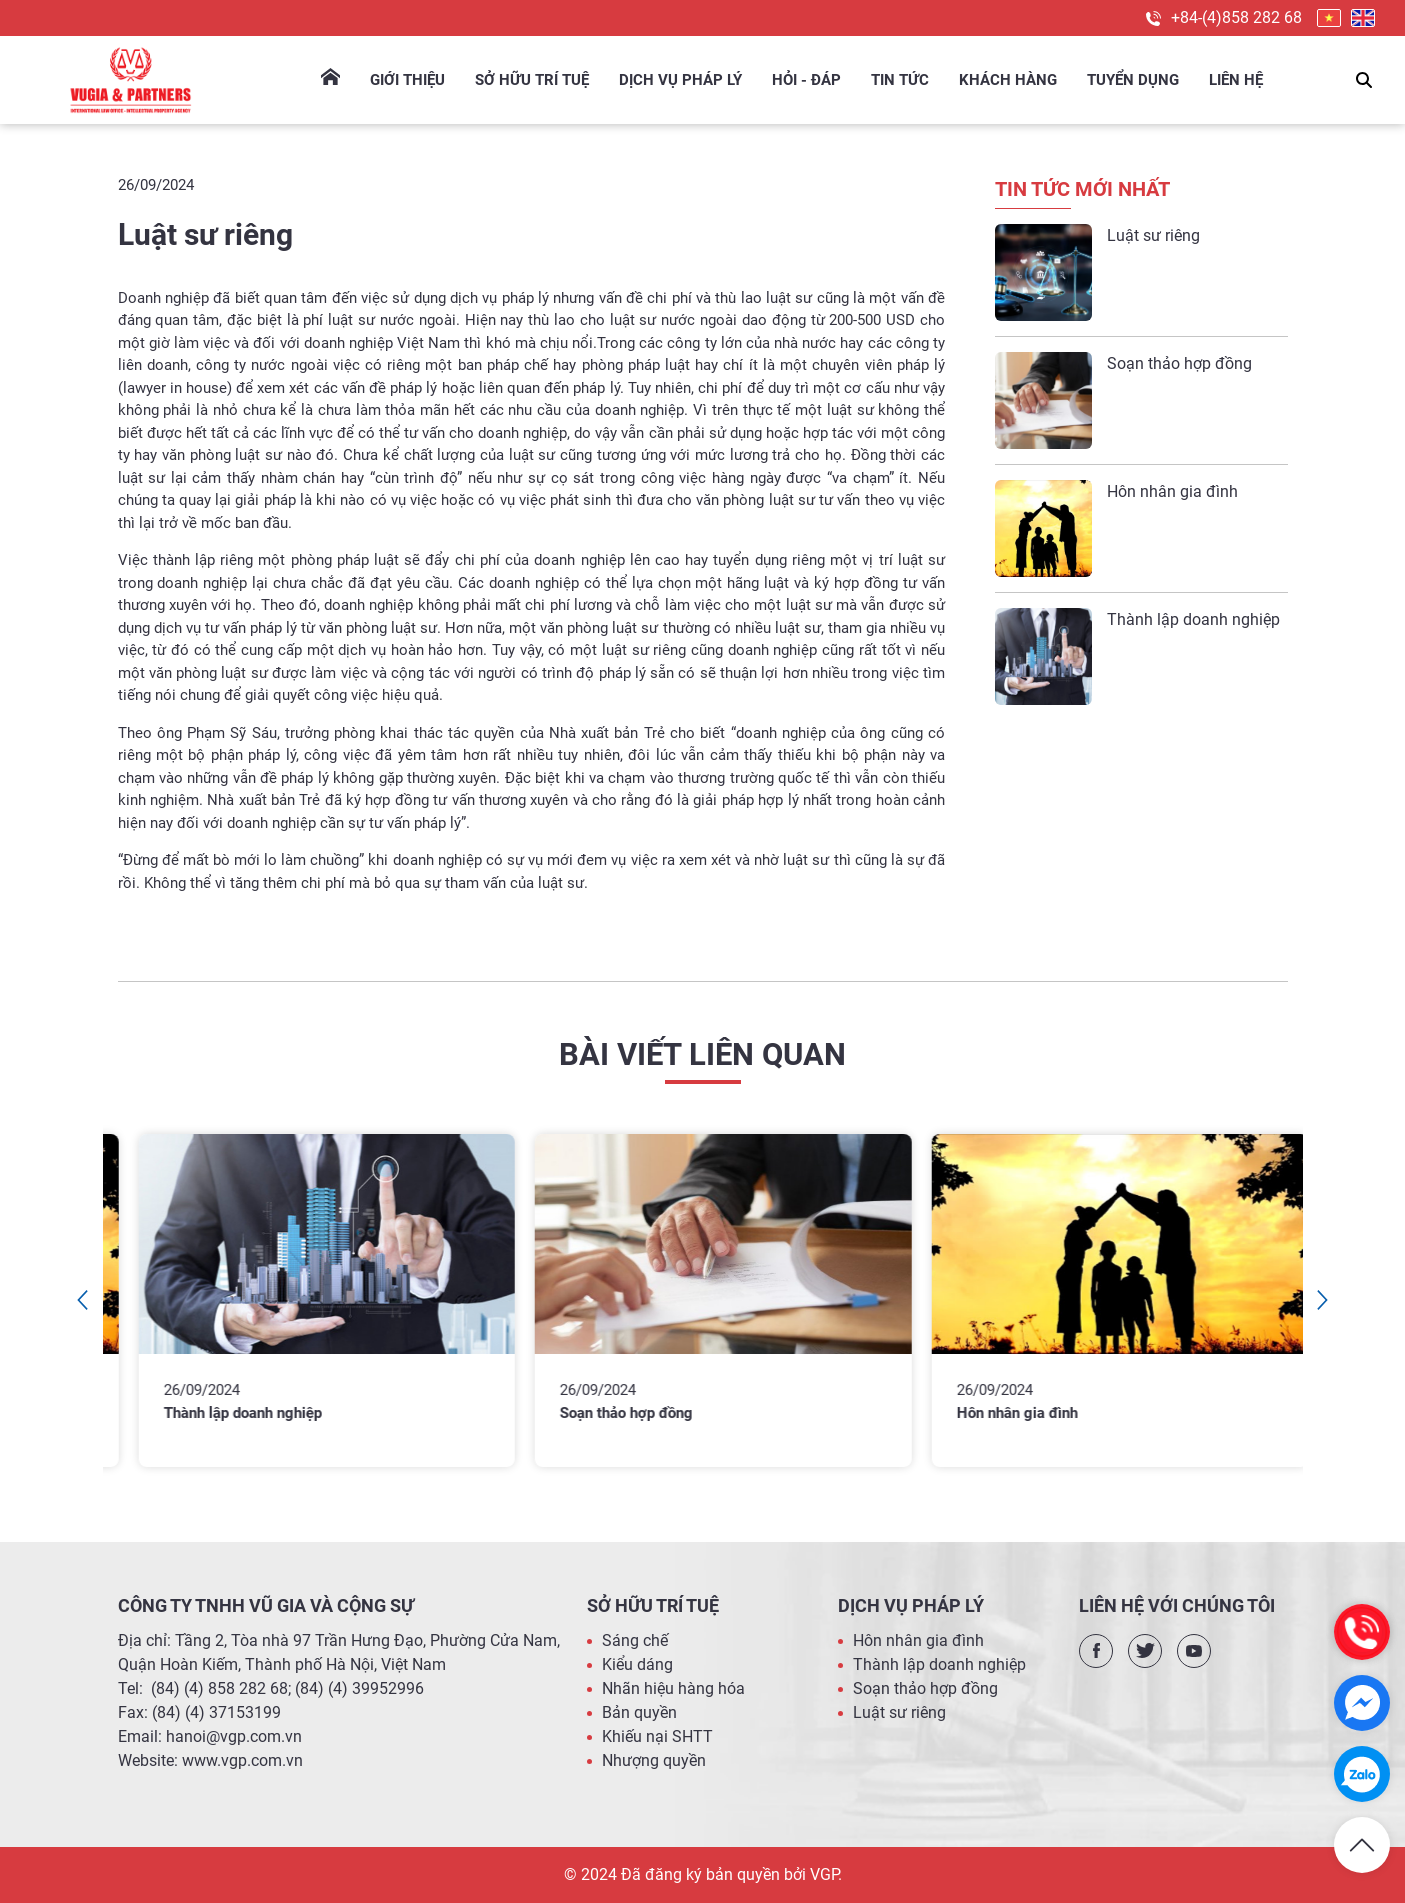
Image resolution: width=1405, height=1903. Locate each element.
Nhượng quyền (654, 1760)
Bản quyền (639, 1712)
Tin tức (900, 80)
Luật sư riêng (1153, 235)
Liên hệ (1236, 80)
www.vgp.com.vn (242, 1760)
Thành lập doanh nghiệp (1193, 619)
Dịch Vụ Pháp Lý (680, 80)
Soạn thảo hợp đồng (1179, 363)
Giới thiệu (407, 80)
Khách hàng (1008, 80)
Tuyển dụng (1133, 80)
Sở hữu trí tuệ (532, 80)
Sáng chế (635, 1640)
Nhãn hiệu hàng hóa (673, 1688)
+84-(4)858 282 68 (1236, 17)
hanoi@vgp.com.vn (234, 1736)
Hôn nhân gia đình (1172, 491)
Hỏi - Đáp (806, 80)
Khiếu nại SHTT (657, 1736)
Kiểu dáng (637, 1664)
